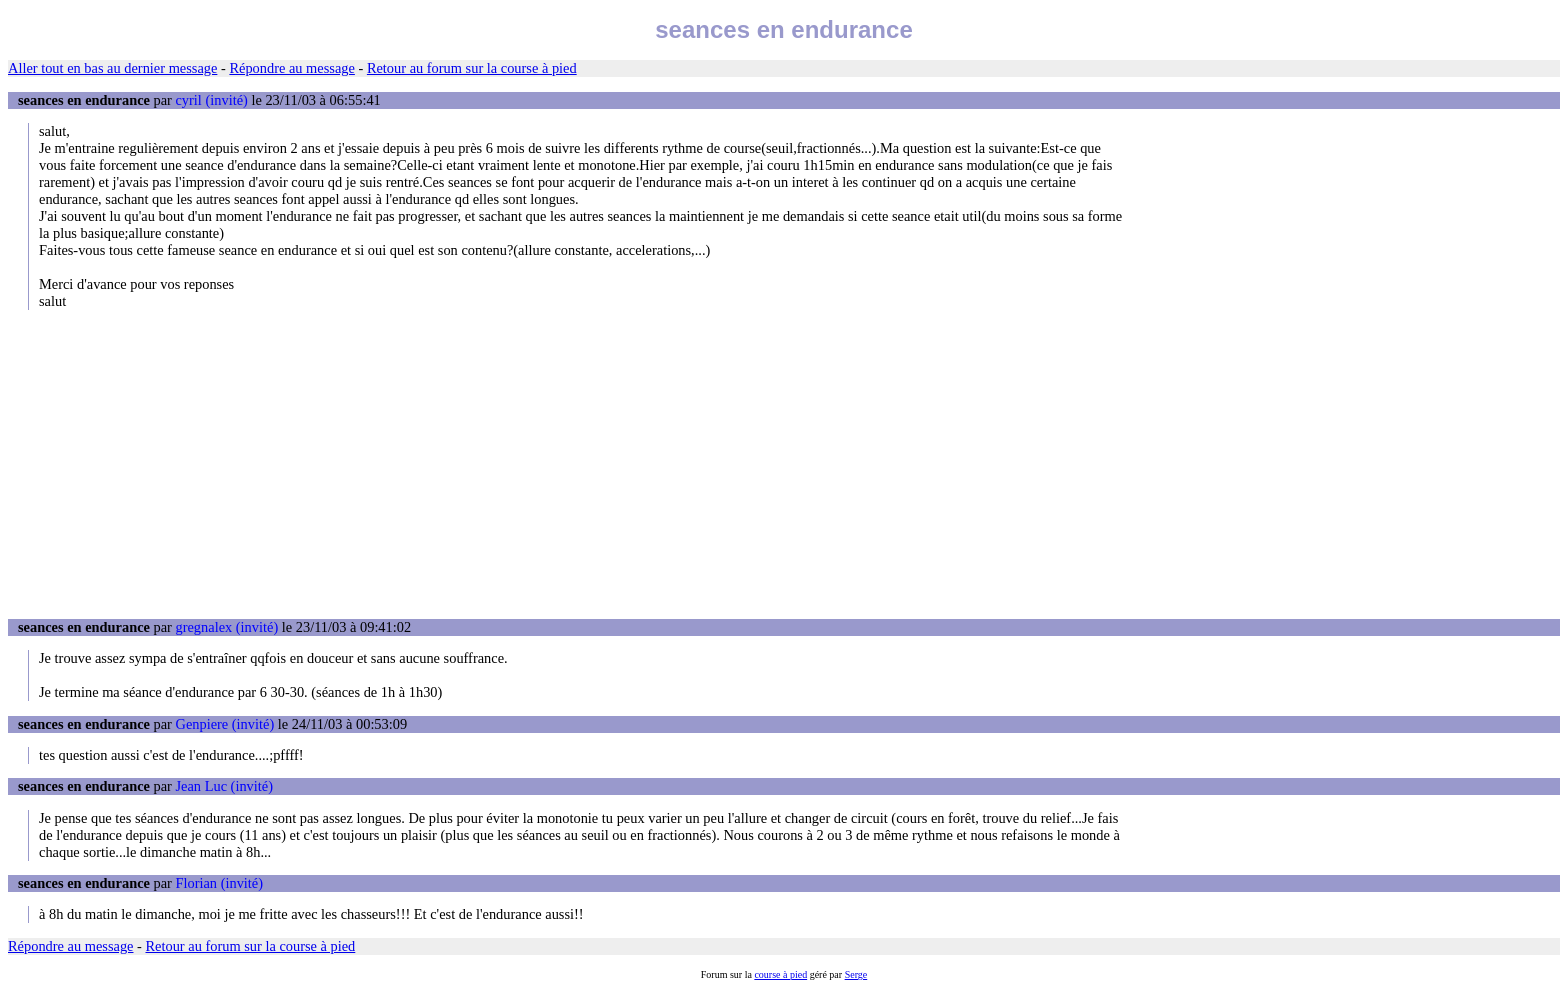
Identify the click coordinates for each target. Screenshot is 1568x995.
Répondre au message (291, 68)
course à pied (780, 974)
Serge (856, 974)
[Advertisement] (784, 464)
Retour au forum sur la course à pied (472, 68)
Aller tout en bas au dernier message (112, 68)
